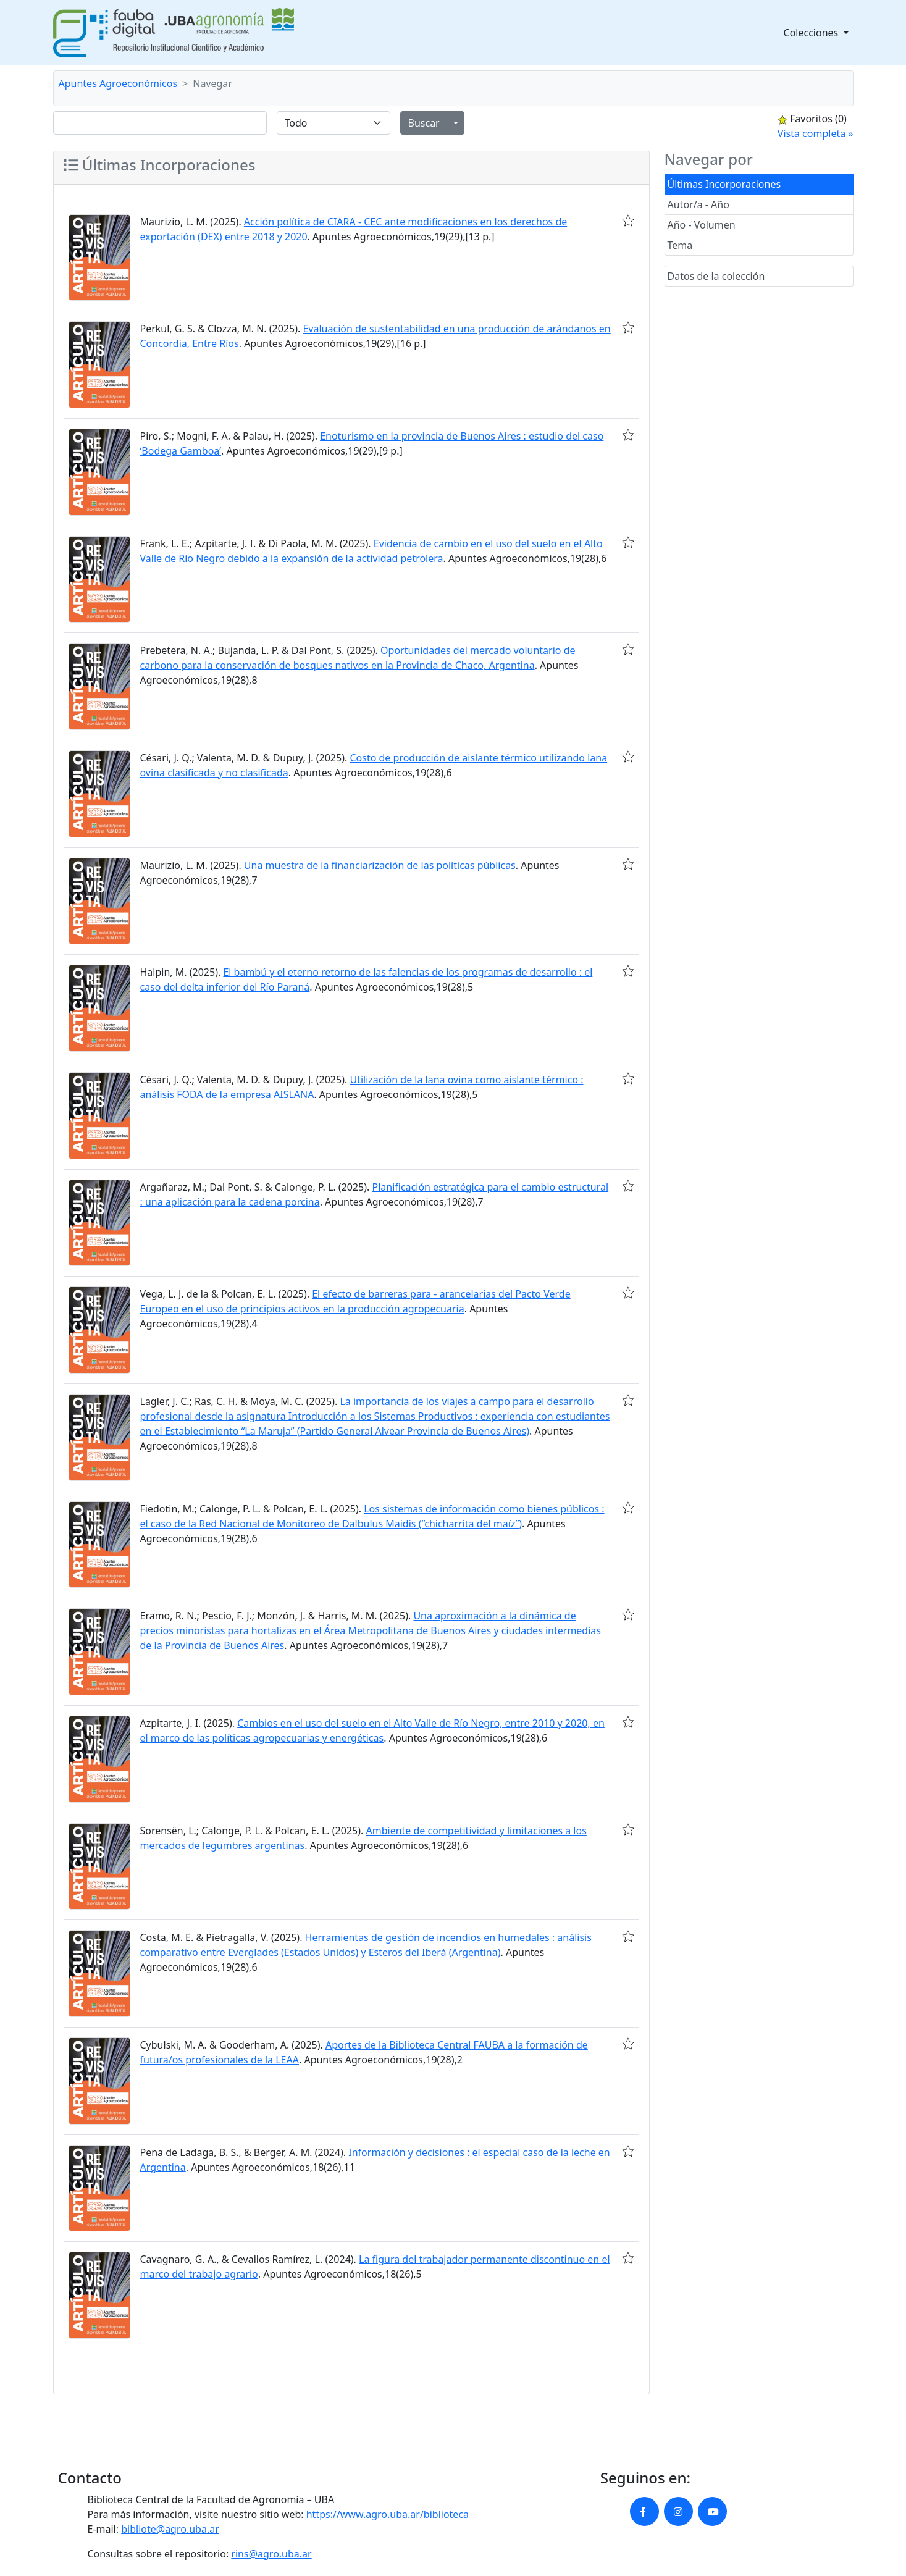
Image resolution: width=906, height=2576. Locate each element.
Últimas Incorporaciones (724, 184)
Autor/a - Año (698, 204)
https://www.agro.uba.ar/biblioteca (387, 2514)
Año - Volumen (702, 225)
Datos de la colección (716, 276)
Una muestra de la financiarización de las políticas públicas (380, 865)
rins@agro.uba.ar (271, 2554)
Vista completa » (816, 133)
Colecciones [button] (812, 33)
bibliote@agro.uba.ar (170, 2529)
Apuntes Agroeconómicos (118, 83)
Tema (680, 245)
